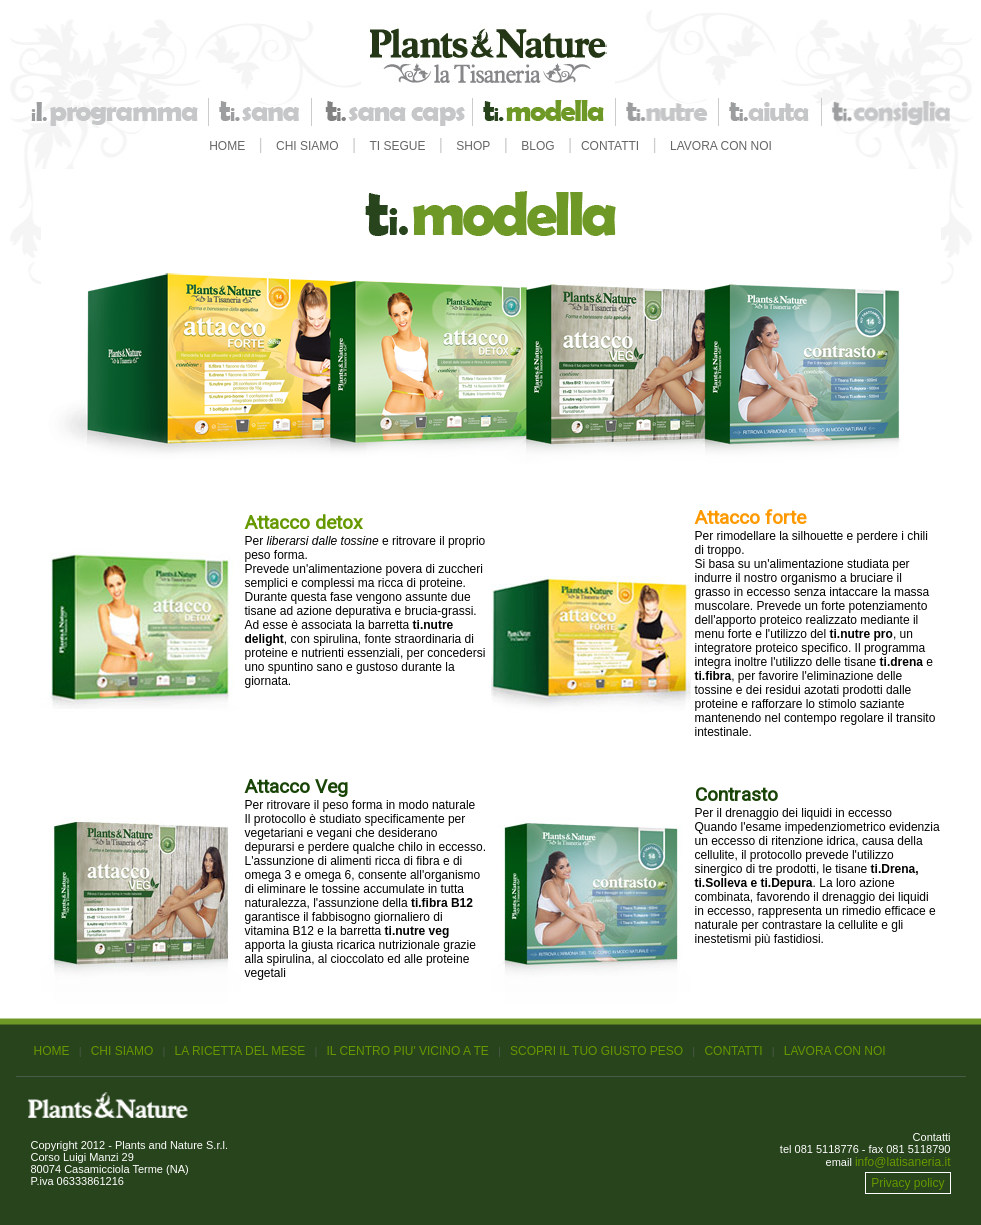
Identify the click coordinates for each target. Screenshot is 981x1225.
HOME (227, 146)
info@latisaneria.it (903, 1162)
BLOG (537, 146)
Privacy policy (907, 1183)
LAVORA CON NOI (721, 146)
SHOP (473, 146)
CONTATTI (610, 146)
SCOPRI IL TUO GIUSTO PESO (596, 1051)
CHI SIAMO (307, 146)
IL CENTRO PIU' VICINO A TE (408, 1051)
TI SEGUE (398, 146)
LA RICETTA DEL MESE (240, 1051)
